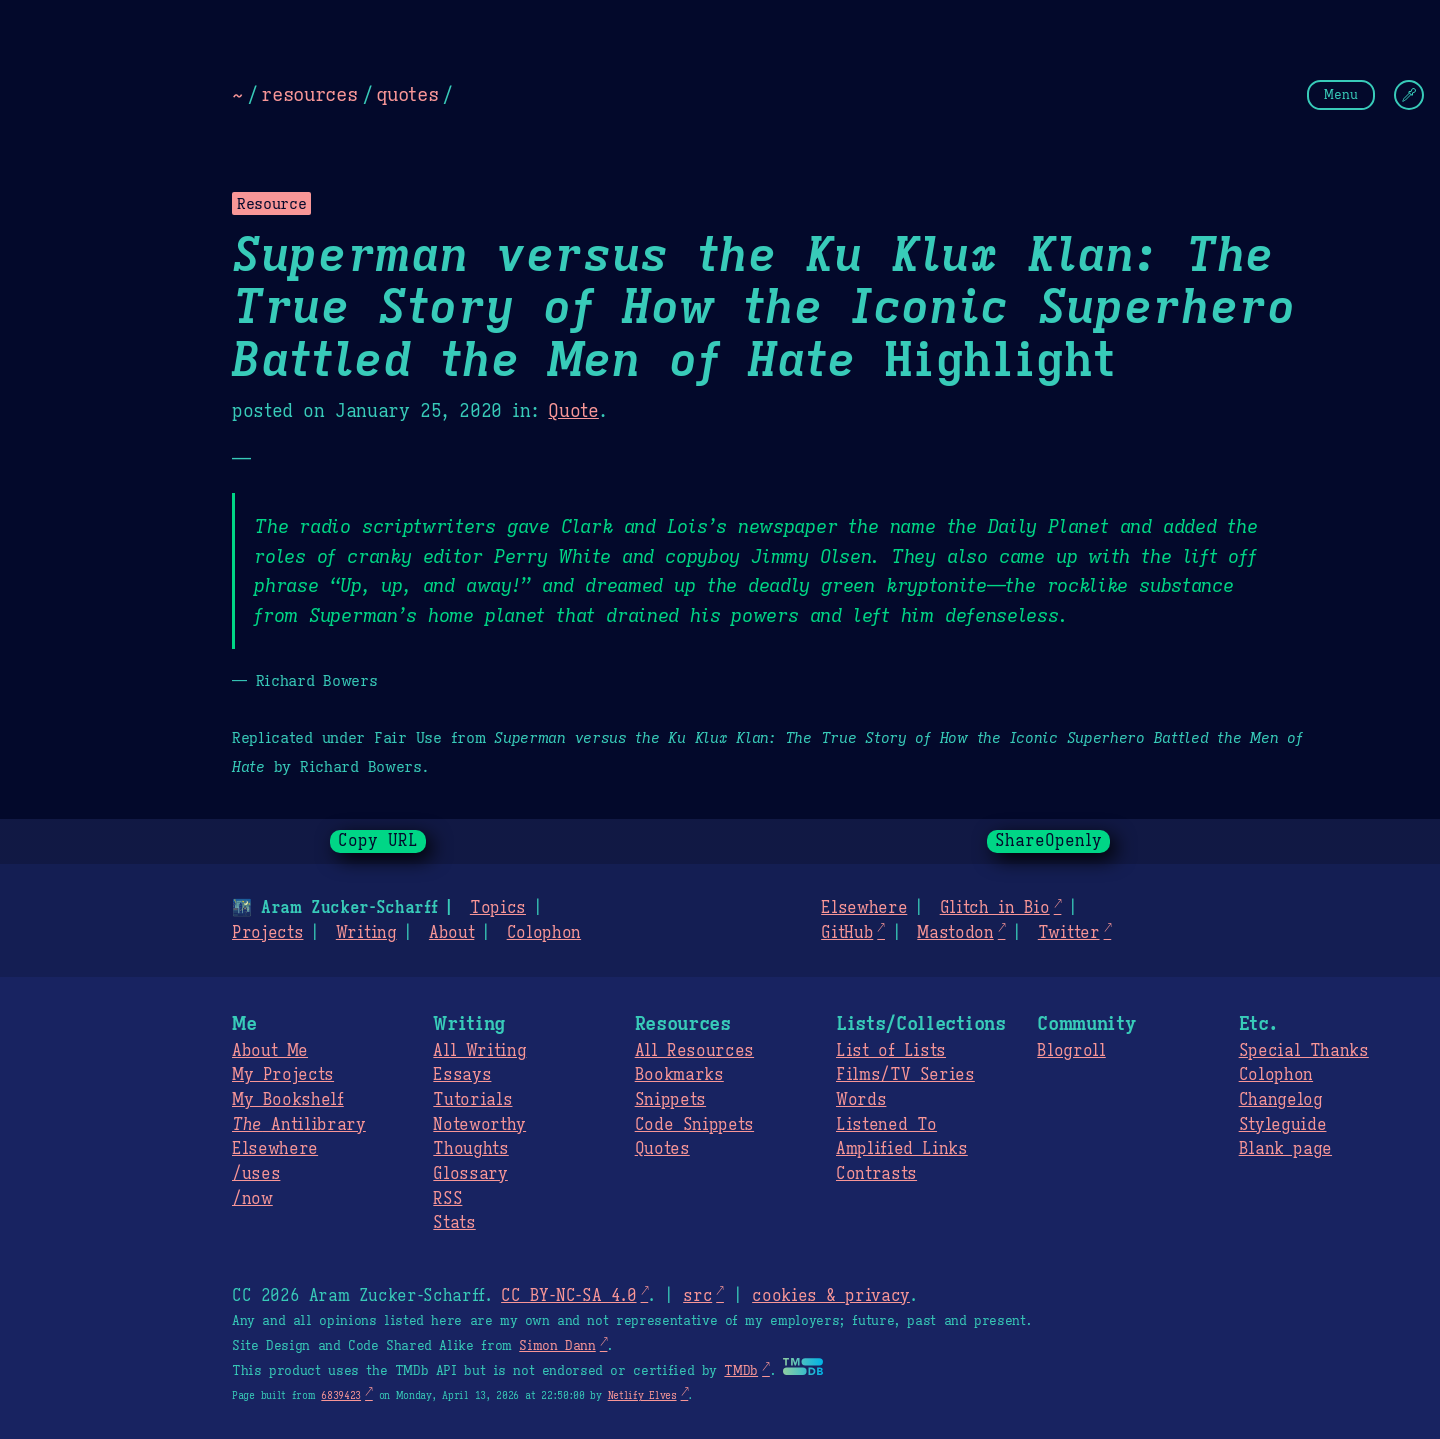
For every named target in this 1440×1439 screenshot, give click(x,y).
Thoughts (470, 1149)
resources (309, 94)
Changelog (1281, 1100)
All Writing (479, 1051)
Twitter (1069, 933)
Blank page (1285, 1149)
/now (252, 1199)
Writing (366, 933)
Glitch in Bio (995, 908)
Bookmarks (679, 1075)
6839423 (341, 1395)
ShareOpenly (1048, 841)
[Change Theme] (1409, 95)
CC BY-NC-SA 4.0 (568, 1296)
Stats (454, 1223)
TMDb (741, 1371)
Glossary (470, 1174)
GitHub (847, 933)
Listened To (886, 1125)
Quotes (662, 1149)
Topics (498, 908)
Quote (573, 411)
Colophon (544, 933)
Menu (1341, 94)
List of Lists (891, 1051)
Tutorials (472, 1100)
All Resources (694, 1051)
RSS (447, 1199)
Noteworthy (479, 1125)
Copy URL (378, 841)
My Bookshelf (288, 1100)
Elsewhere (864, 908)
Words (861, 1100)
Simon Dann (557, 1346)
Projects (267, 933)
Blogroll (1071, 1051)
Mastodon (955, 933)
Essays (462, 1075)
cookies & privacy (831, 1296)
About (451, 933)
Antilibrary (299, 1125)
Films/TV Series (905, 1075)
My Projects (283, 1075)
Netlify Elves (642, 1395)
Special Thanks (1304, 1051)
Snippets (670, 1100)
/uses (256, 1174)
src (697, 1296)
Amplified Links (902, 1149)
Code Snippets (694, 1125)
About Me (270, 1051)
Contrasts (876, 1174)
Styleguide (1283, 1125)
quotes (407, 94)
